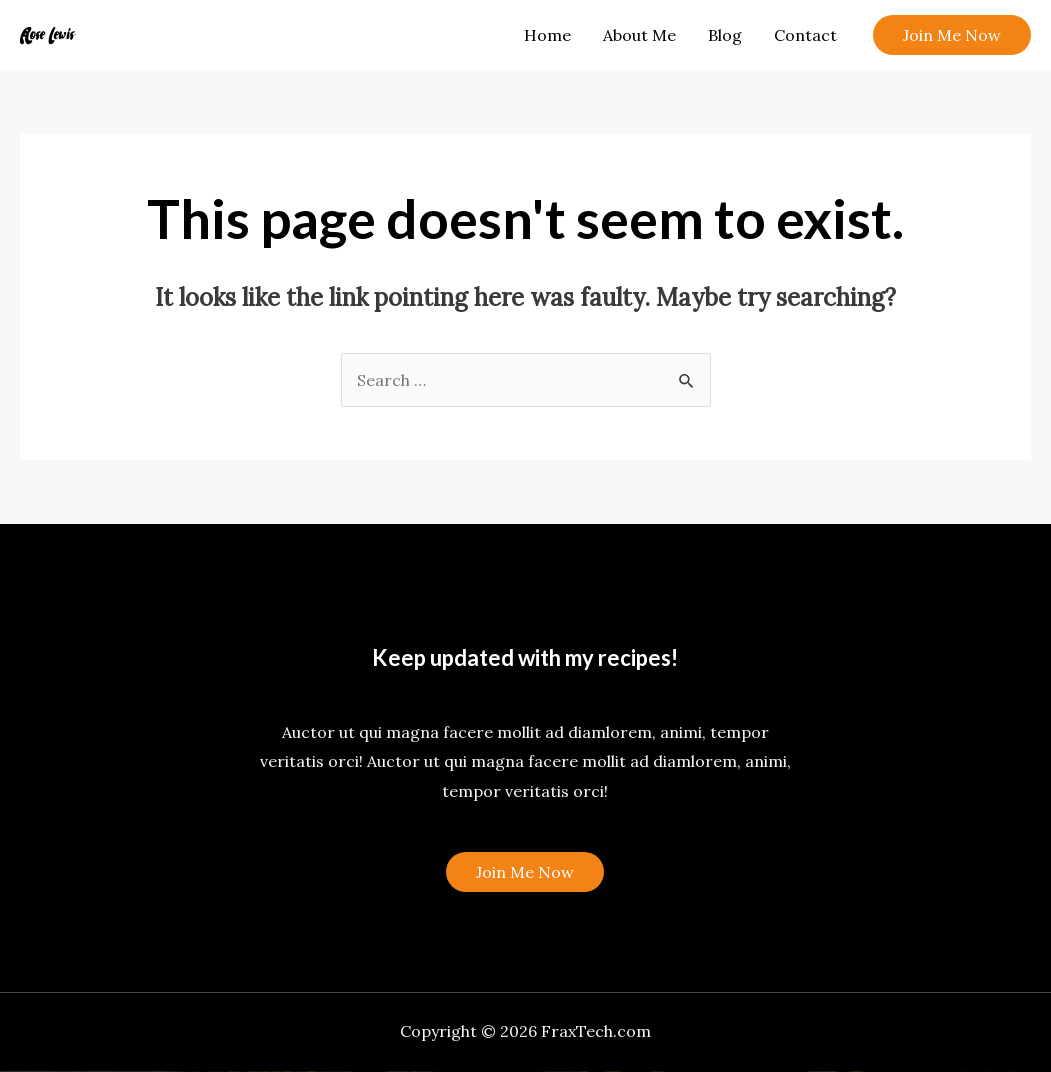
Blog (725, 35)
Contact (805, 35)
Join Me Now (525, 872)
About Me (639, 35)
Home (547, 35)
